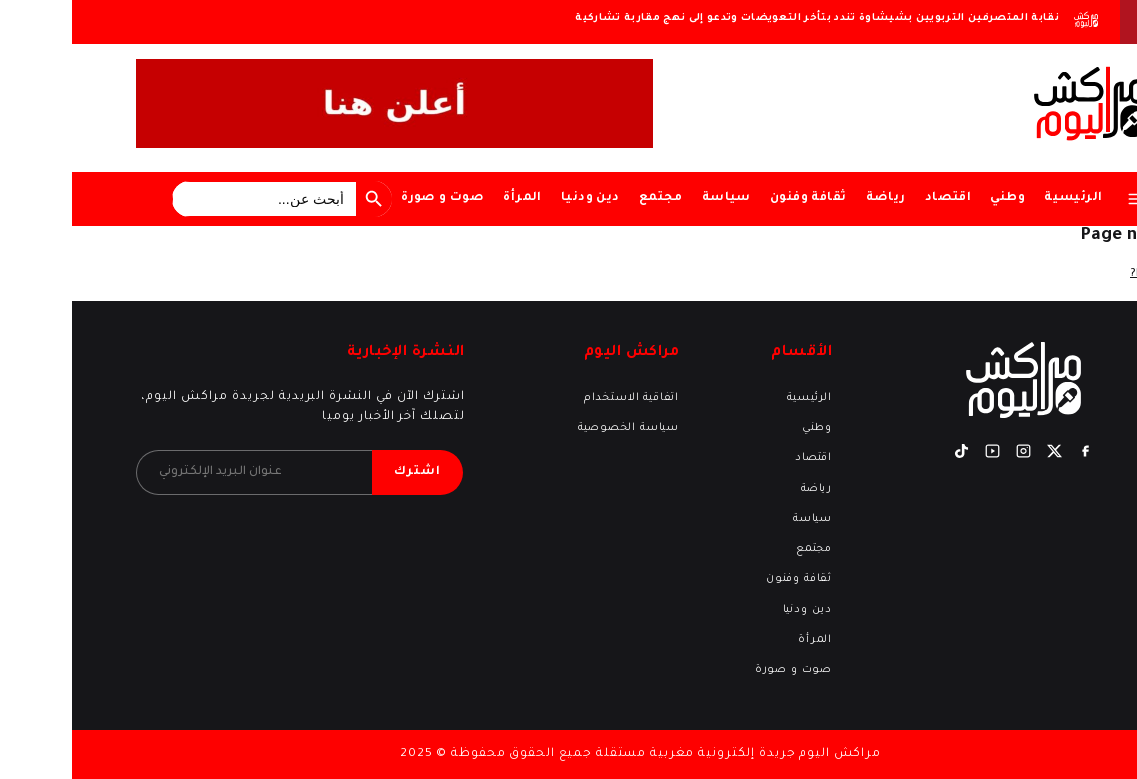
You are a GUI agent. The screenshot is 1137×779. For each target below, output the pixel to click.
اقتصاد (876, 198)
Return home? (1097, 274)
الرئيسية (1001, 198)
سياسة (654, 198)
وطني (935, 198)
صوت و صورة (370, 198)
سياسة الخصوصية (556, 428)
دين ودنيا (518, 198)
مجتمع (589, 198)
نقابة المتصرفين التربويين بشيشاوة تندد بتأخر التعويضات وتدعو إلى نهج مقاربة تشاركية (745, 18)
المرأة (450, 198)
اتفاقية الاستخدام (559, 398)
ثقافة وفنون (736, 198)
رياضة (814, 198)
